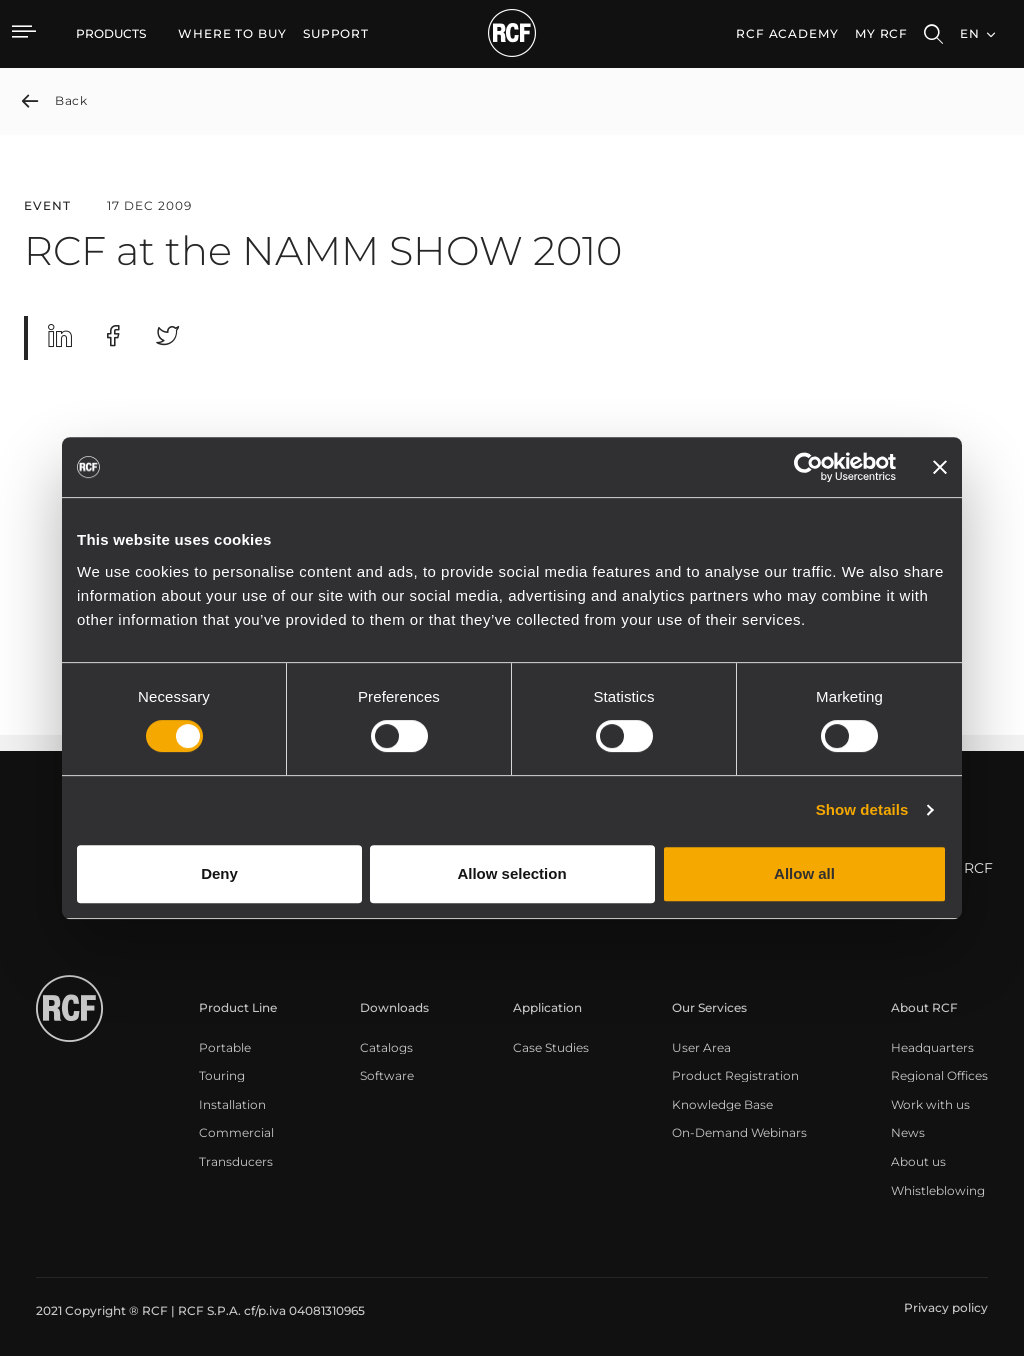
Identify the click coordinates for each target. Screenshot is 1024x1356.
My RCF (881, 33)
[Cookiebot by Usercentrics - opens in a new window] (808, 467)
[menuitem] (232, 34)
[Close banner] (940, 467)
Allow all (804, 873)
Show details (862, 809)
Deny (219, 873)
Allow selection (511, 873)
